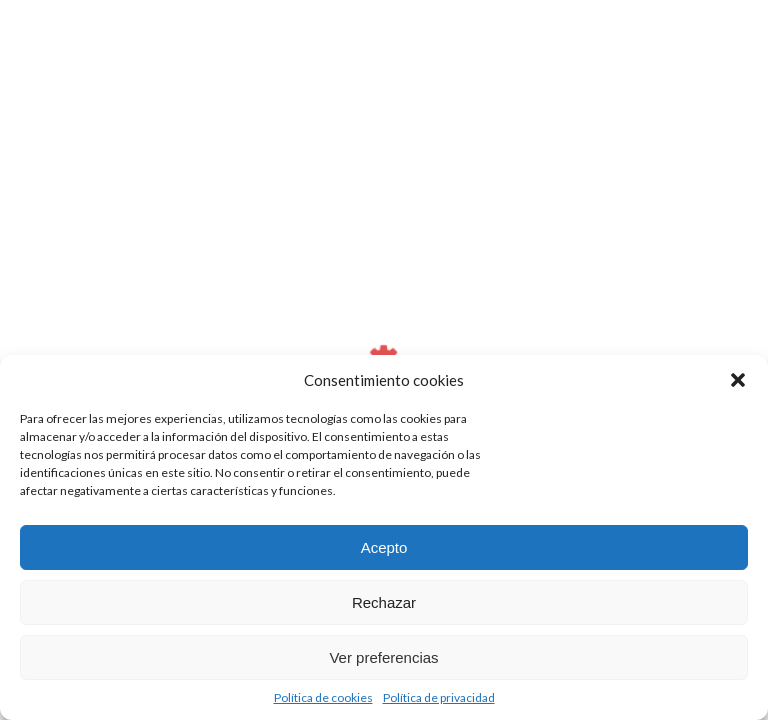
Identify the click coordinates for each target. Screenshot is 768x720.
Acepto (384, 547)
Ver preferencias (383, 657)
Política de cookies (323, 697)
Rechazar (384, 602)
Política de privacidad (439, 697)
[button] (738, 380)
